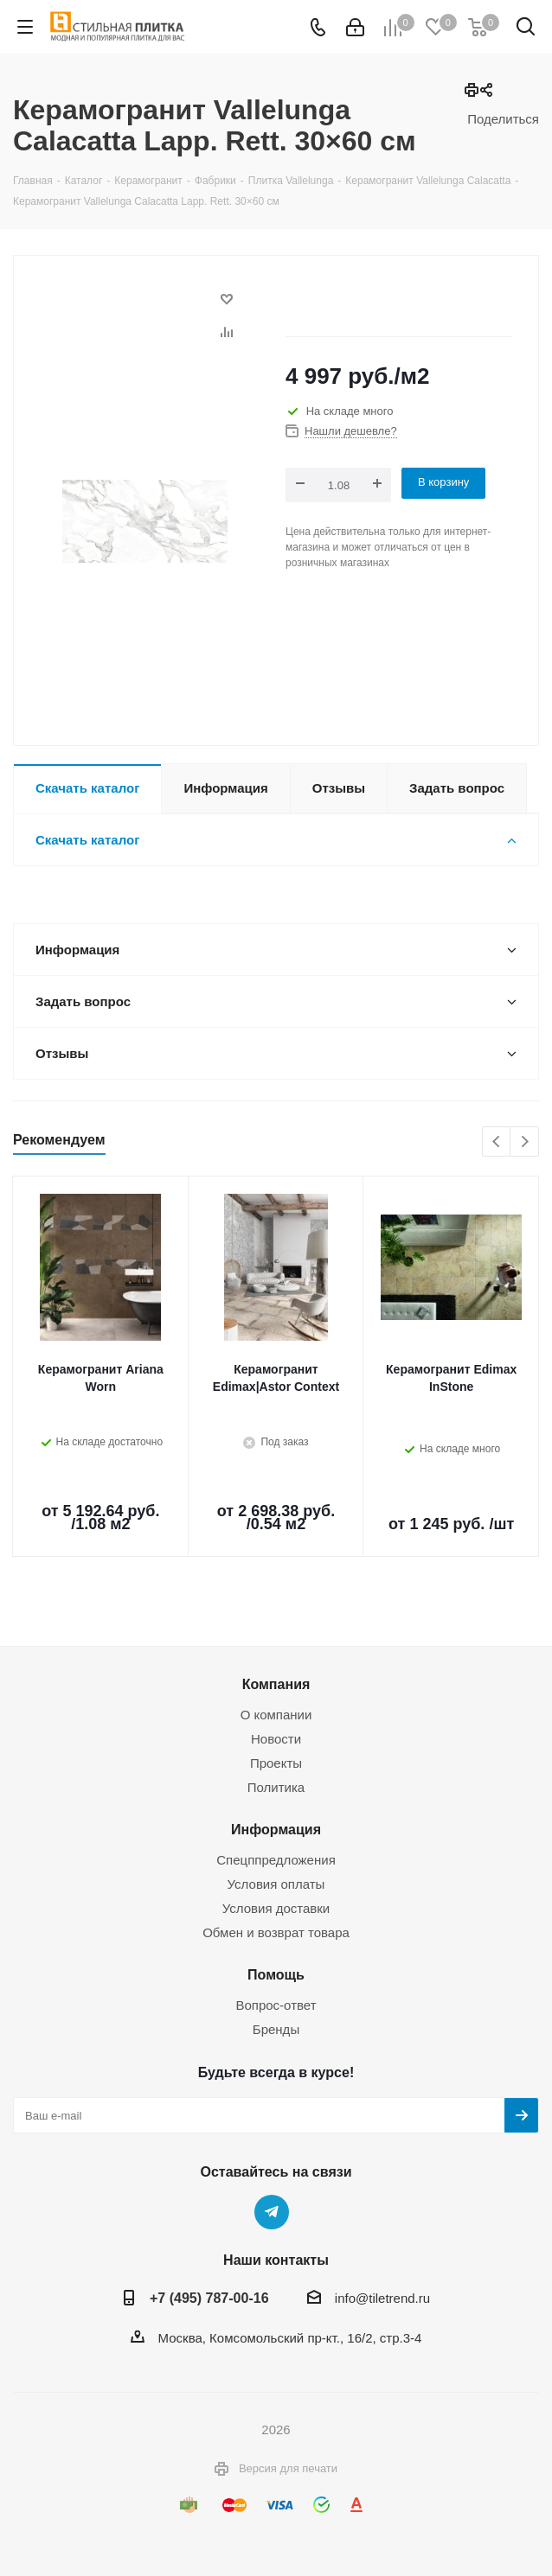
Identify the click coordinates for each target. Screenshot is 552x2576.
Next (524, 1142)
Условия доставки (276, 1908)
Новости (276, 1738)
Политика (276, 1787)
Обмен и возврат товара (276, 1932)
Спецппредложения (276, 1859)
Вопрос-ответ (275, 2005)
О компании (276, 1714)
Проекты (276, 1763)
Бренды (276, 2029)
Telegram (271, 2212)
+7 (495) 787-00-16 (209, 2297)
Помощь (276, 1974)
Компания (276, 1684)
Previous (497, 1142)
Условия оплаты (276, 1884)
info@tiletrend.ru (382, 2298)
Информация (276, 1829)
